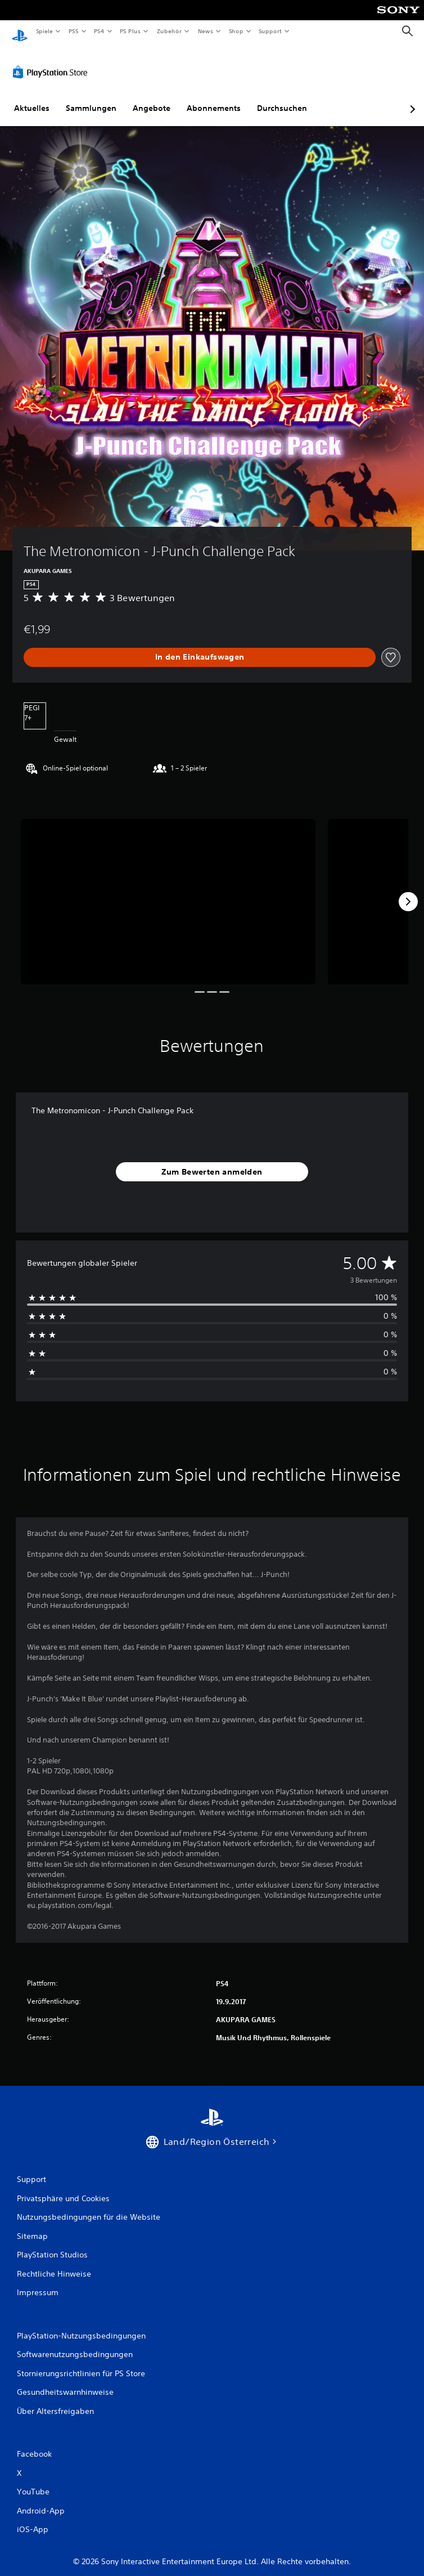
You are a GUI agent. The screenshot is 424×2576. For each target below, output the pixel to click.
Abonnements (214, 97)
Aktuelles (31, 97)
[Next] (408, 891)
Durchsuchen (282, 97)
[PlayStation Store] (52, 61)
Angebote (151, 97)
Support (270, 31)
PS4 (99, 31)
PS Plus (130, 31)
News (205, 31)
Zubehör (169, 31)
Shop (235, 31)
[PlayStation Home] (19, 31)
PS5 (74, 31)
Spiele (44, 31)
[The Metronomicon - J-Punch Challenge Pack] (168, 891)
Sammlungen (91, 97)
